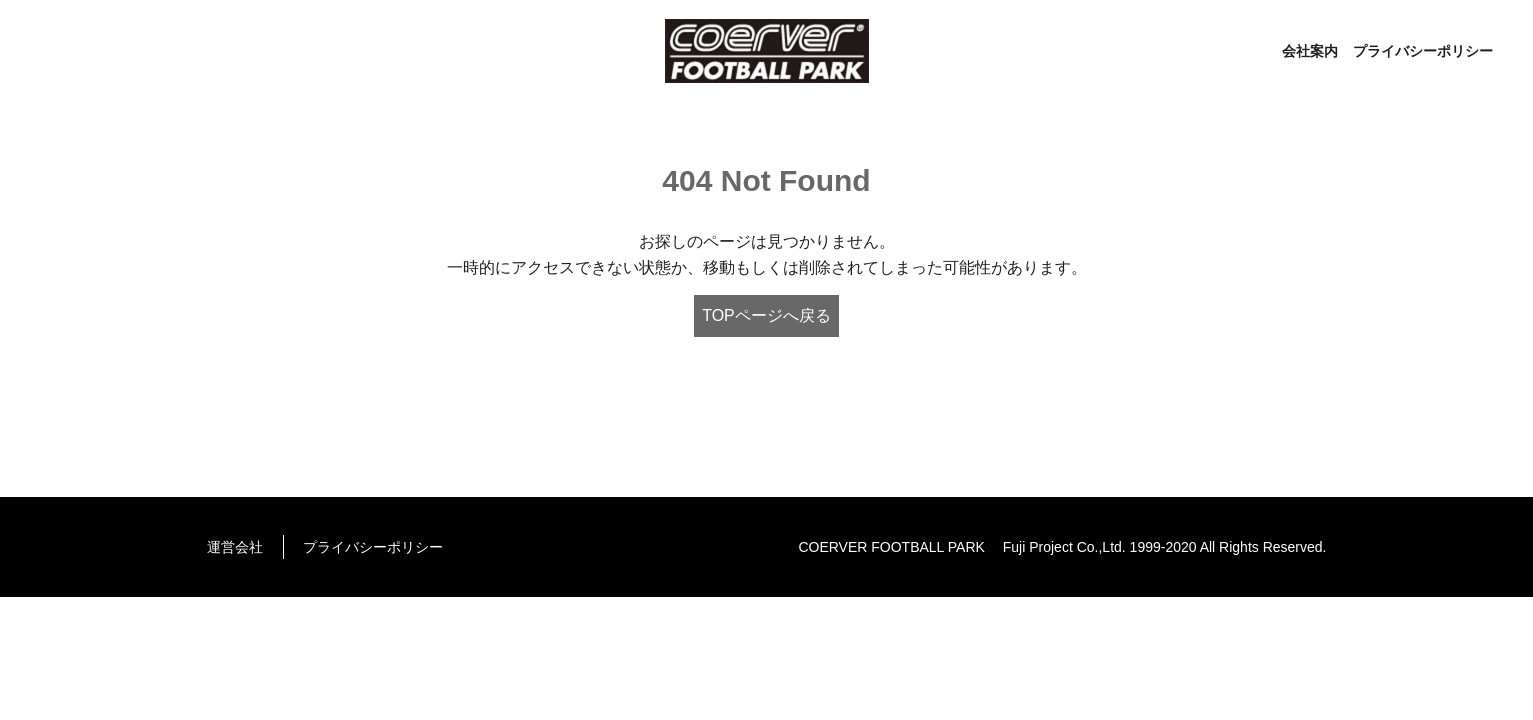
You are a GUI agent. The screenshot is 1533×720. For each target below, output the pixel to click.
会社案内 (1310, 51)
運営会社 (235, 547)
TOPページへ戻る (766, 315)
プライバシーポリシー (1423, 51)
